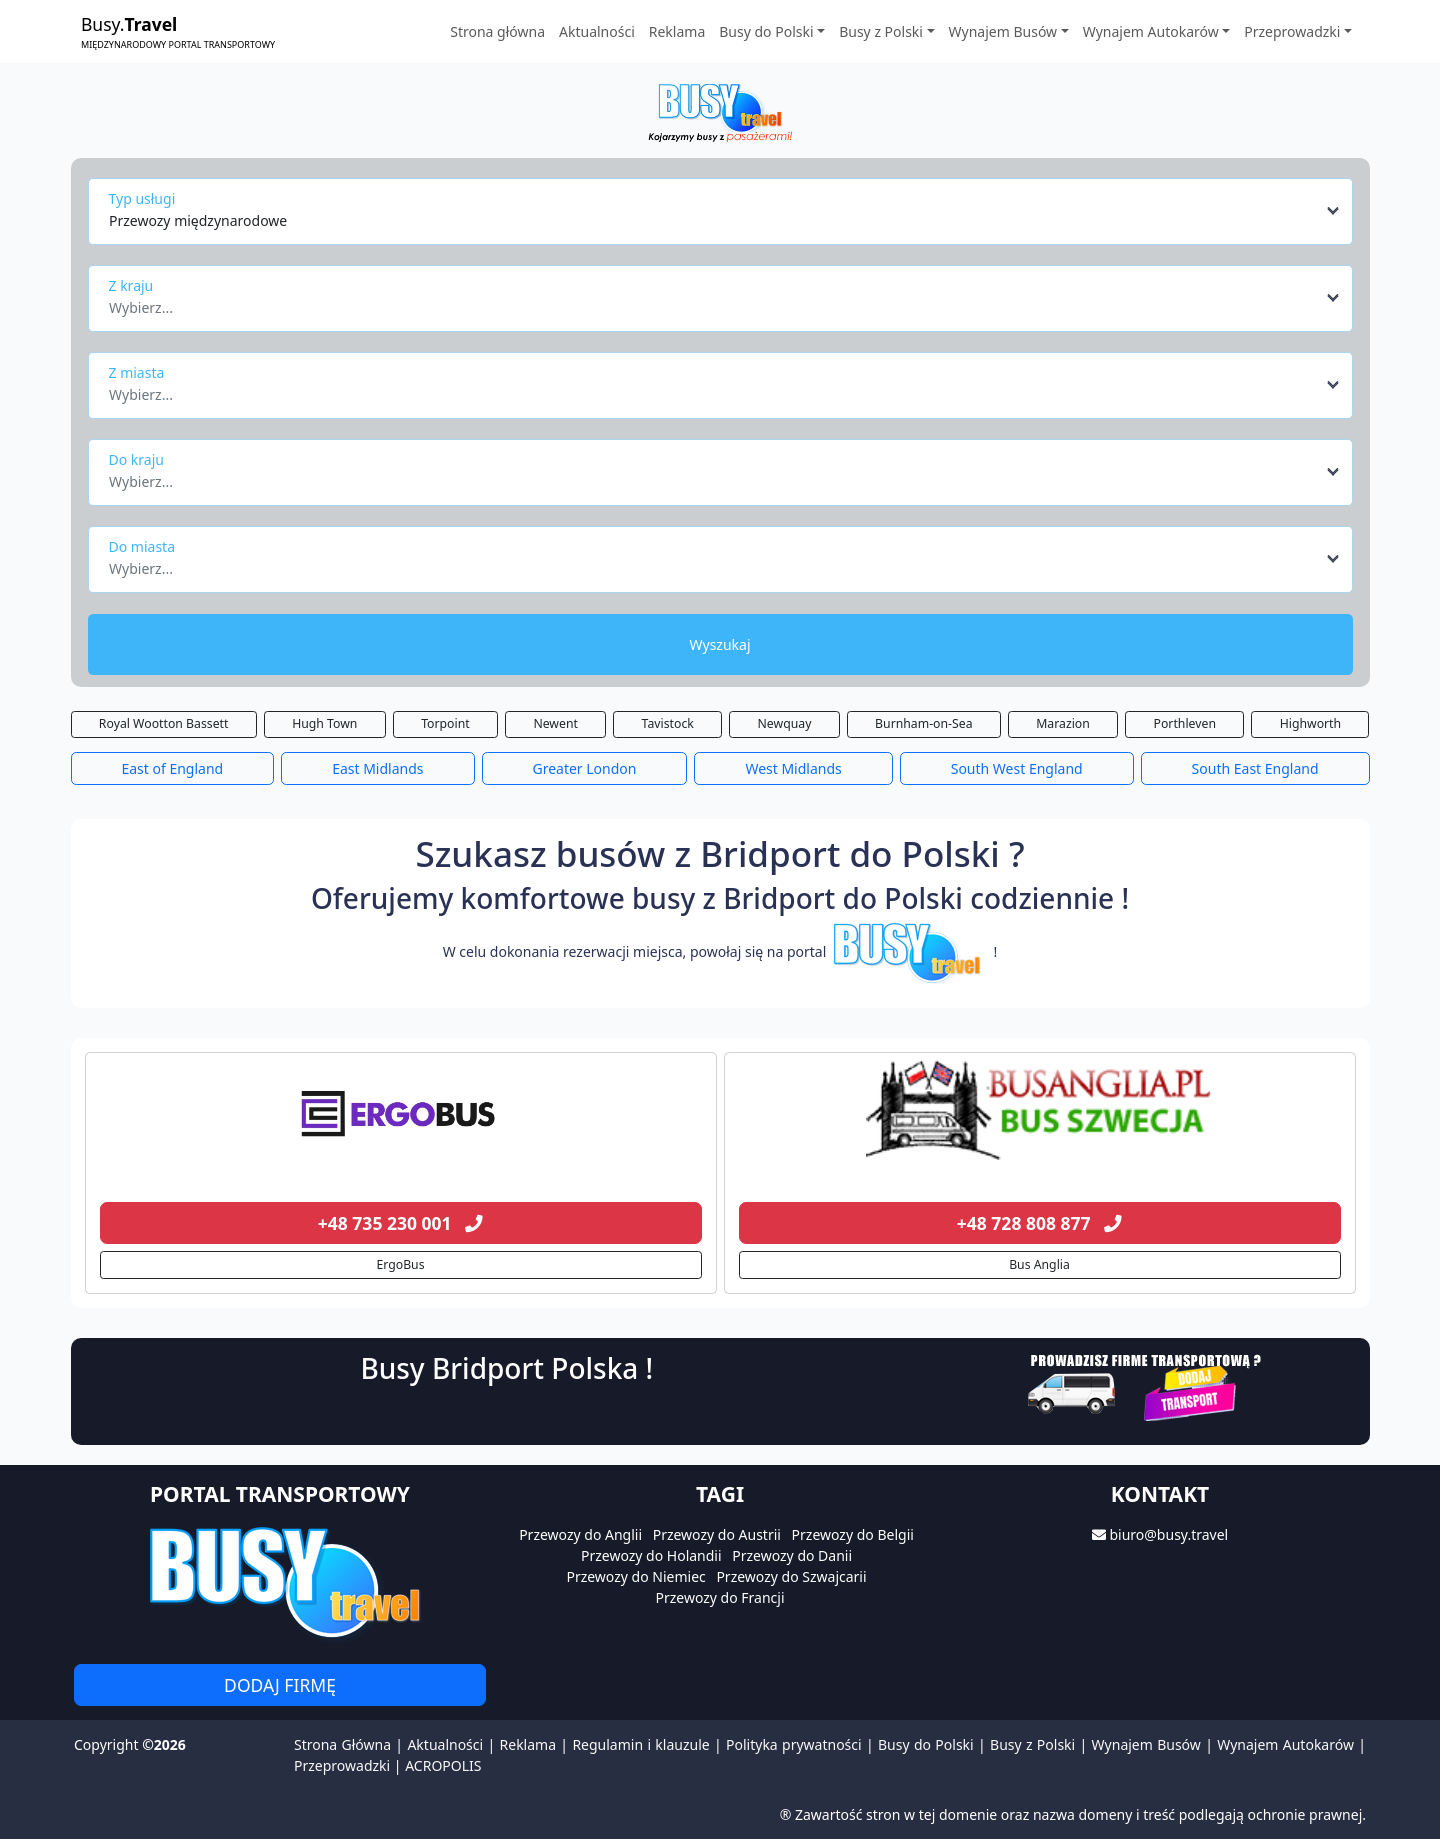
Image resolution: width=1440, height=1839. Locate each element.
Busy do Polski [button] (766, 31)
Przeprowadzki (342, 1765)
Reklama (677, 31)
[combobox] (725, 211)
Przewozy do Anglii (580, 1534)
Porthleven (1185, 723)
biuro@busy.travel (1168, 1534)
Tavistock (668, 723)
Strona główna (497, 31)
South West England (1017, 768)
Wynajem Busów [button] (1003, 31)
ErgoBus (400, 1264)
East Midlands (377, 768)
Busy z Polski (1032, 1744)
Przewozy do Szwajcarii (791, 1576)
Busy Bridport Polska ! (506, 1368)
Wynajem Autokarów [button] (1151, 31)
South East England (1255, 768)
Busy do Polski (926, 1744)
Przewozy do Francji (719, 1597)
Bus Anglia (1039, 1264)
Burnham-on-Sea (923, 723)
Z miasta (137, 372)
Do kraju (136, 459)
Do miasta (142, 546)
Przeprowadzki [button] (1292, 31)
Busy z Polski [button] (881, 31)
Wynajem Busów (1146, 1744)
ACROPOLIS (443, 1765)
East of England (172, 768)
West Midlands (793, 768)
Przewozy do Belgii (853, 1534)
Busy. (178, 31)
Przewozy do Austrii (717, 1534)
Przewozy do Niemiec (635, 1576)
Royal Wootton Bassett (164, 723)
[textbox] (714, 302)
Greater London (584, 768)
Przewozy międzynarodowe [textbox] (198, 220)
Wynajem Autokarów (1285, 1744)
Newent (555, 723)
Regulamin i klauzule (640, 1744)
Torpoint (445, 723)
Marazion (1063, 723)
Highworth (1310, 723)
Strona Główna (342, 1744)
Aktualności (597, 31)
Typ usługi (142, 198)
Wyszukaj (719, 644)
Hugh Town (324, 723)
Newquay (785, 723)
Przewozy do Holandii (651, 1555)
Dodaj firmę (280, 1685)
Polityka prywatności (794, 1744)
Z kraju (131, 285)
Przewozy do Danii (792, 1555)
